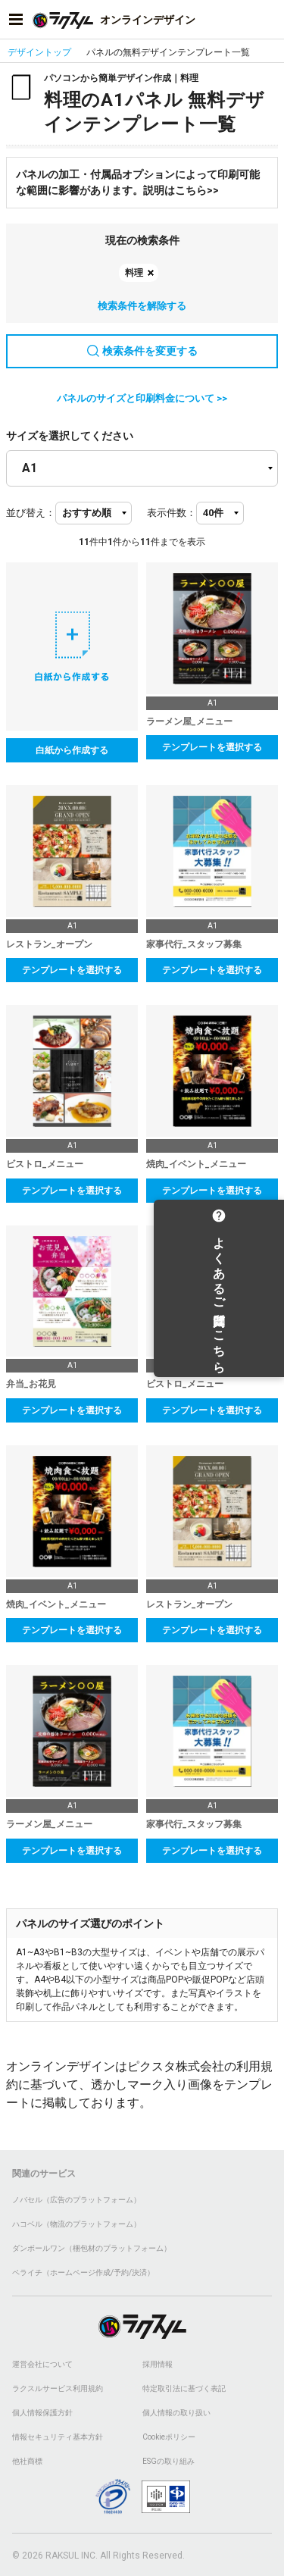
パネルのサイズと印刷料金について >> (142, 398)
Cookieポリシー (168, 2437)
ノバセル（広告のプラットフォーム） (76, 2200)
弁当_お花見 (31, 1384)
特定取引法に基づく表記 (184, 2388)
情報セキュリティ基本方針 (57, 2437)
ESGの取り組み (168, 2461)
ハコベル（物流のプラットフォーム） (76, 2224)
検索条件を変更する (142, 351)
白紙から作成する (72, 750)
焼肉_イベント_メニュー (196, 1164)
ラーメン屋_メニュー (189, 721)
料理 (134, 273)
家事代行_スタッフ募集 (194, 944)
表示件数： (171, 512)
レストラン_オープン (49, 944)
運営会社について (42, 2364)
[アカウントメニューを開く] (268, 20)
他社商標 (27, 2461)
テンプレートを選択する (212, 747)
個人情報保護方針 (42, 2413)
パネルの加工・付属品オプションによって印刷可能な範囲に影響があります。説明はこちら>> (138, 182)
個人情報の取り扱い (176, 2413)
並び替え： (30, 512)
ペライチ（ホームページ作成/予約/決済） (83, 2272)
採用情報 (157, 2364)
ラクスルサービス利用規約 (57, 2388)
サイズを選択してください (69, 436)
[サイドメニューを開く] (16, 20)
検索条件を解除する (142, 305)
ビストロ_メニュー (44, 1164)
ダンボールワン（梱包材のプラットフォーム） (91, 2248)
